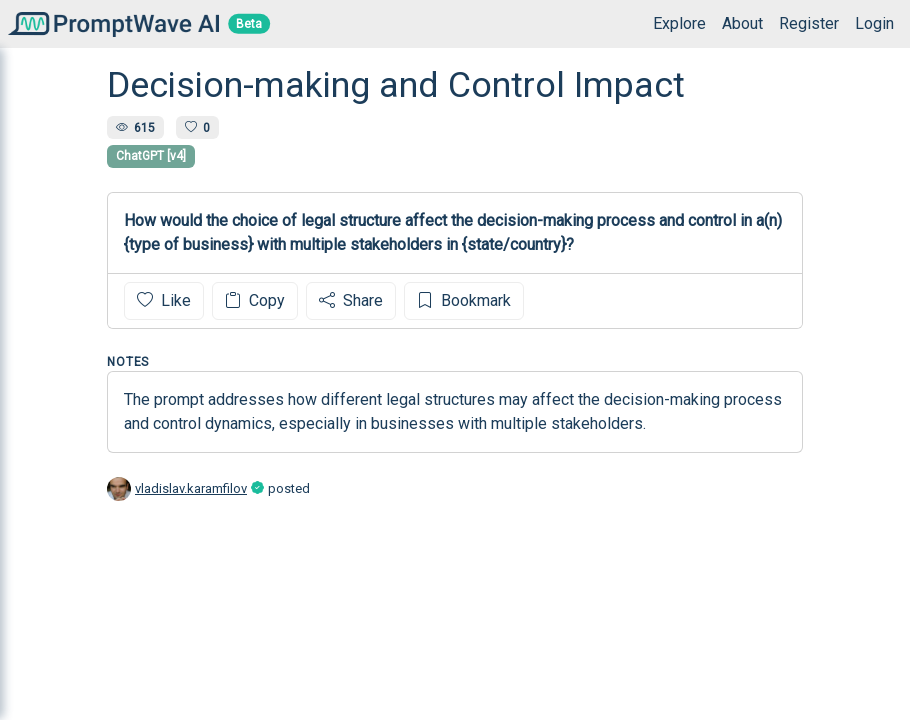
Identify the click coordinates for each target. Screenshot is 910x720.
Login (874, 23)
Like (164, 300)
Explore (679, 23)
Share (351, 300)
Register (809, 23)
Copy (255, 300)
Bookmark (464, 300)
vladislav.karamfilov (191, 488)
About (742, 23)
